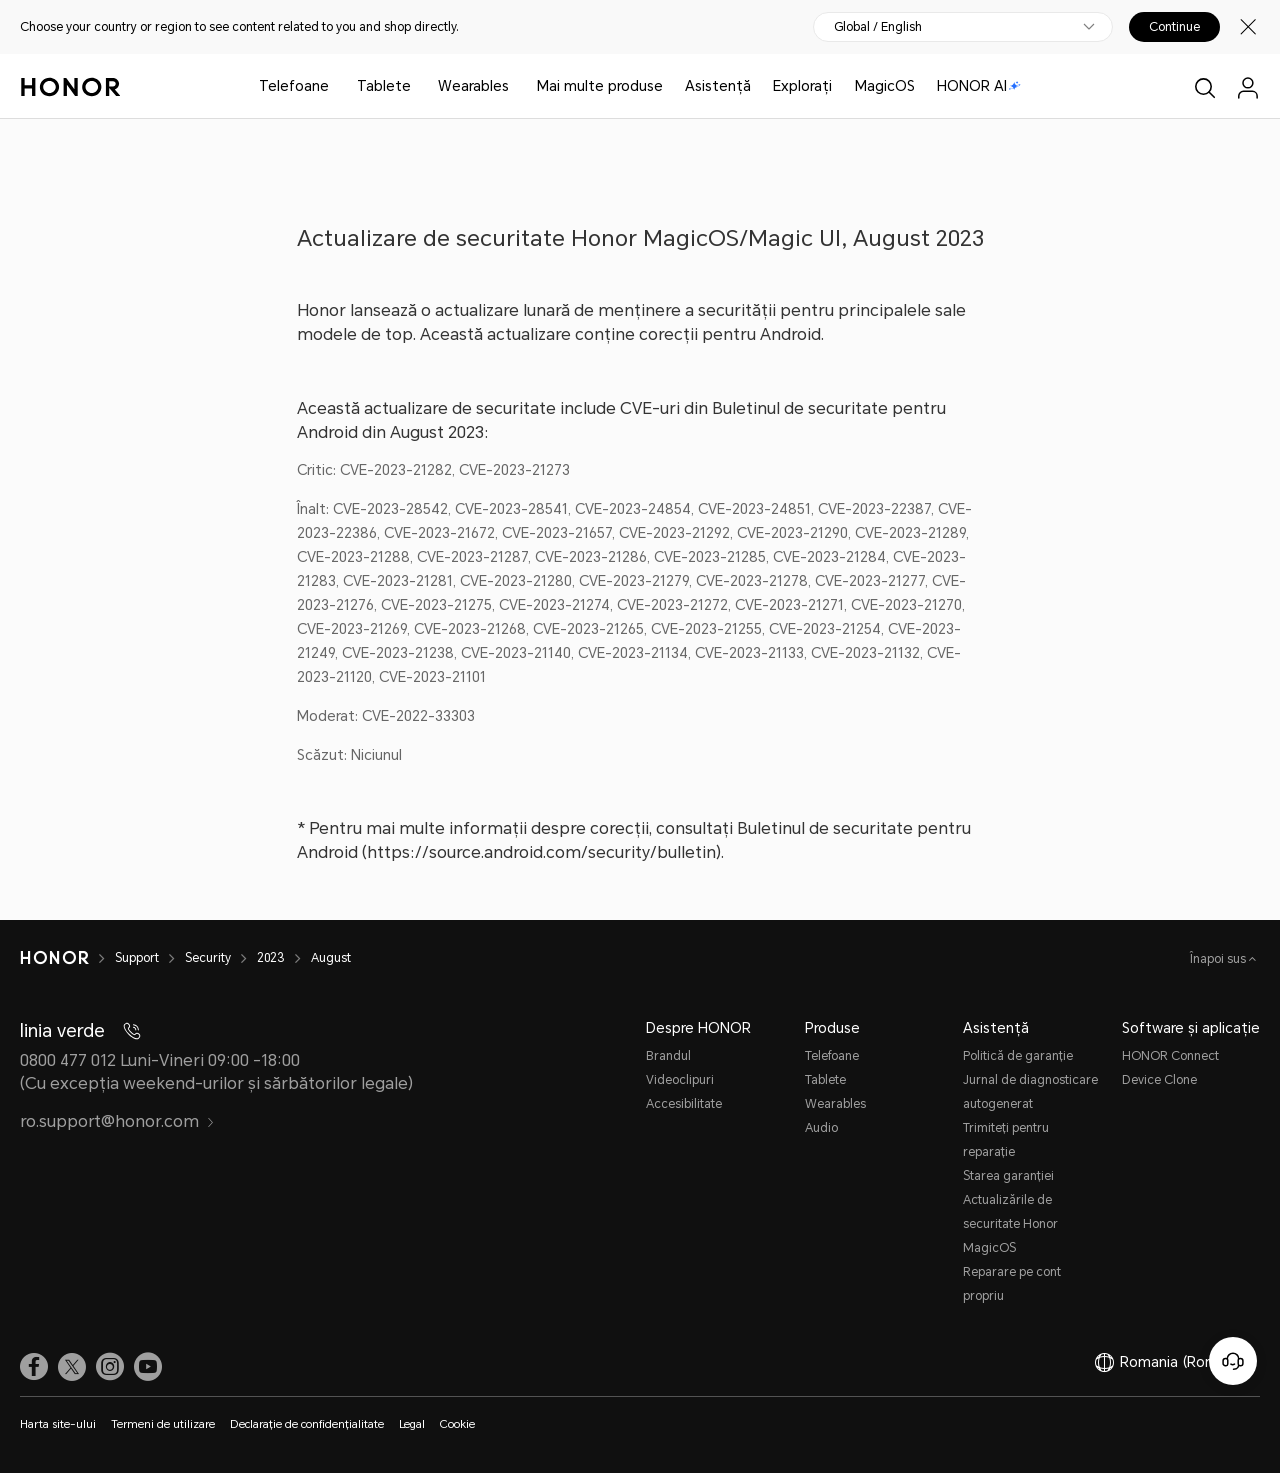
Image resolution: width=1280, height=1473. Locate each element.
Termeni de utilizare (163, 1424)
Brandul (668, 1056)
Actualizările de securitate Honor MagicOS (1010, 1224)
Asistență (718, 86)
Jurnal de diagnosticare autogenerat (1030, 1092)
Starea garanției (1008, 1176)
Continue (1174, 27)
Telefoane (294, 86)
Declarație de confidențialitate (307, 1424)
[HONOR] (67, 958)
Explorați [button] (802, 86)
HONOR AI (979, 86)
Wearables (473, 86)
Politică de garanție (1018, 1056)
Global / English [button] (878, 27)
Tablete (384, 86)
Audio (821, 1128)
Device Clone (1159, 1080)
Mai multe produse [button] (600, 86)
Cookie (457, 1424)
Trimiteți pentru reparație (1006, 1140)
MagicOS (885, 86)
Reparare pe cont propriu (1012, 1284)
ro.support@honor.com (117, 1121)
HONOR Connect (1170, 1056)
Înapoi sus (1219, 959)
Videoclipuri (680, 1080)
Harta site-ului (58, 1424)
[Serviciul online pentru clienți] (1233, 1361)
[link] (34, 1367)
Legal (412, 1424)
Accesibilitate (684, 1104)
